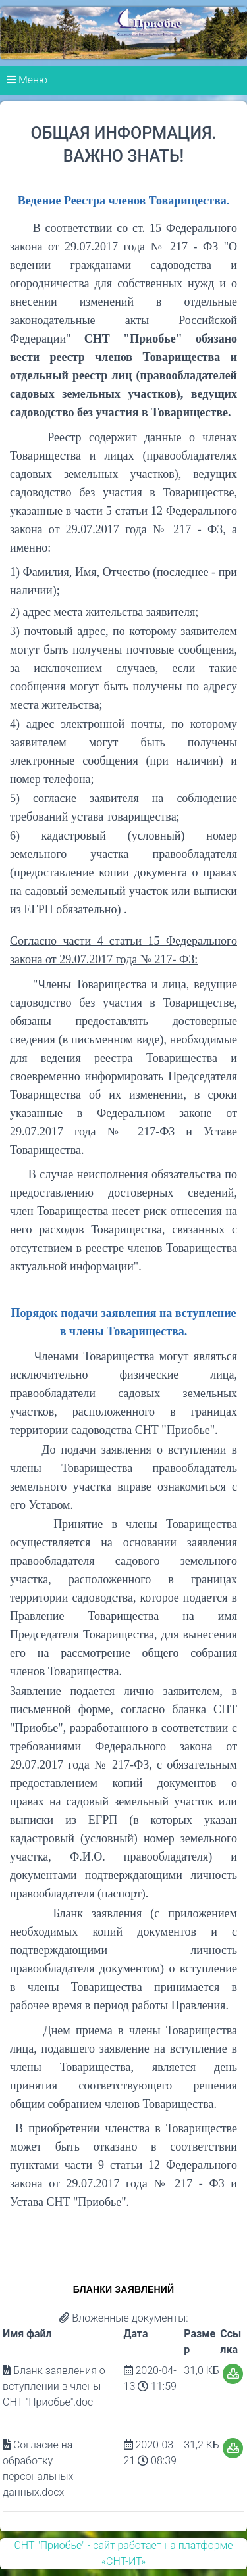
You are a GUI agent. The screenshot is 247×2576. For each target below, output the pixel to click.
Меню (27, 80)
